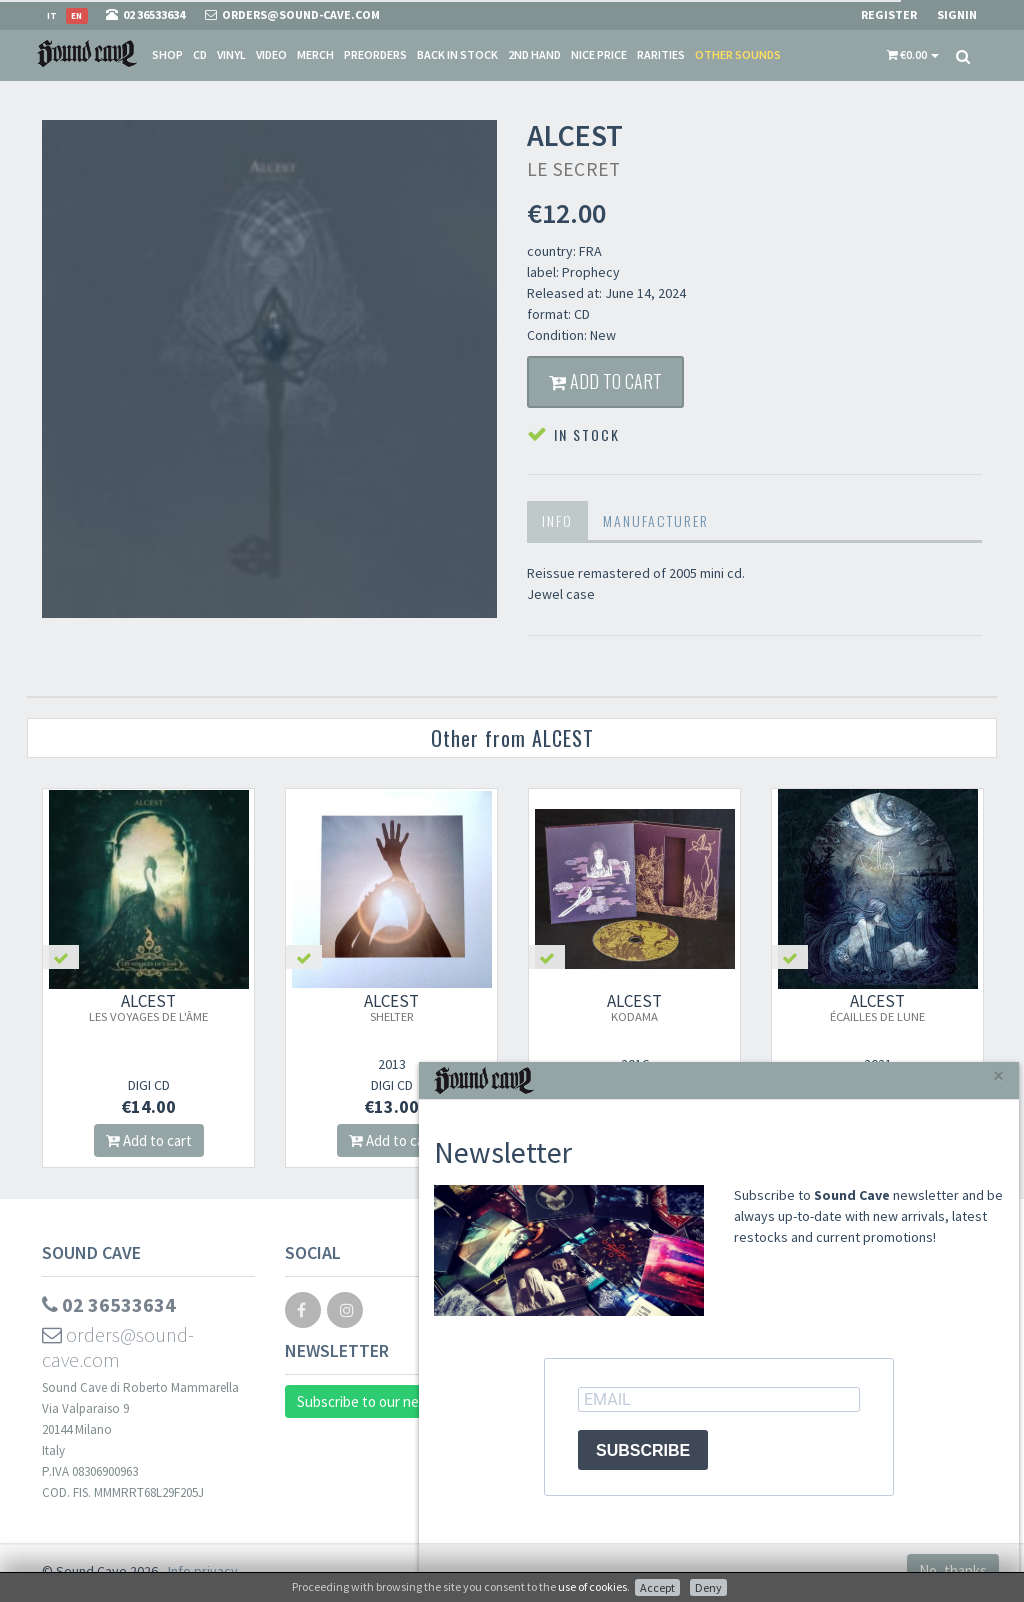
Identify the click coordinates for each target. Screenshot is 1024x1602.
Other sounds (738, 54)
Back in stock (457, 54)
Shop (167, 54)
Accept (657, 1587)
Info (557, 520)
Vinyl (231, 54)
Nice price (599, 54)
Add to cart (605, 381)
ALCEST (148, 1007)
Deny (708, 1587)
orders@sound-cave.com (118, 1347)
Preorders (375, 54)
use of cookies (592, 1586)
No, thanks (953, 1570)
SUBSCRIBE (643, 1450)
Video (271, 54)
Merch (315, 54)
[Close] (998, 1075)
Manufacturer (656, 520)
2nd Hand (534, 54)
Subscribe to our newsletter (385, 1401)
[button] (913, 55)
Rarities (661, 54)
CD (200, 54)
